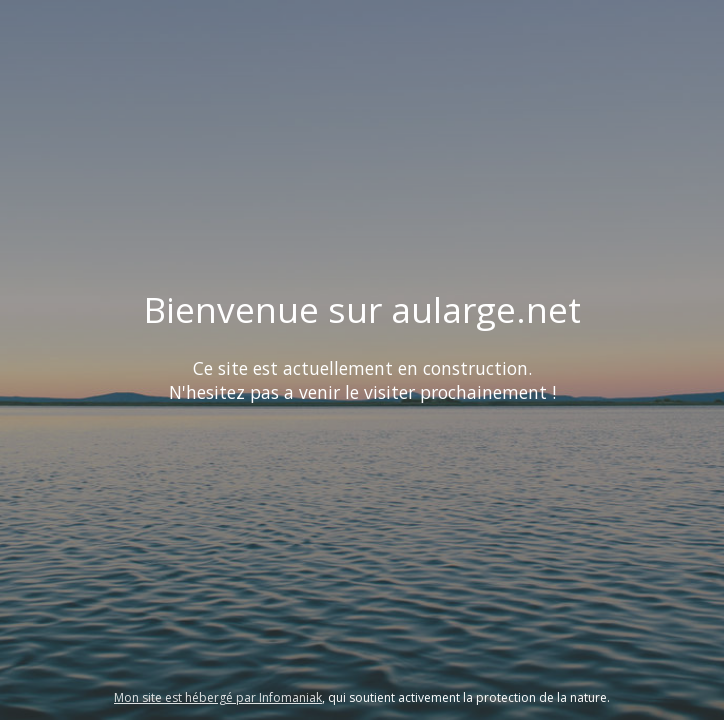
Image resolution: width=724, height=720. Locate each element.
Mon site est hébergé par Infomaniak (218, 697)
